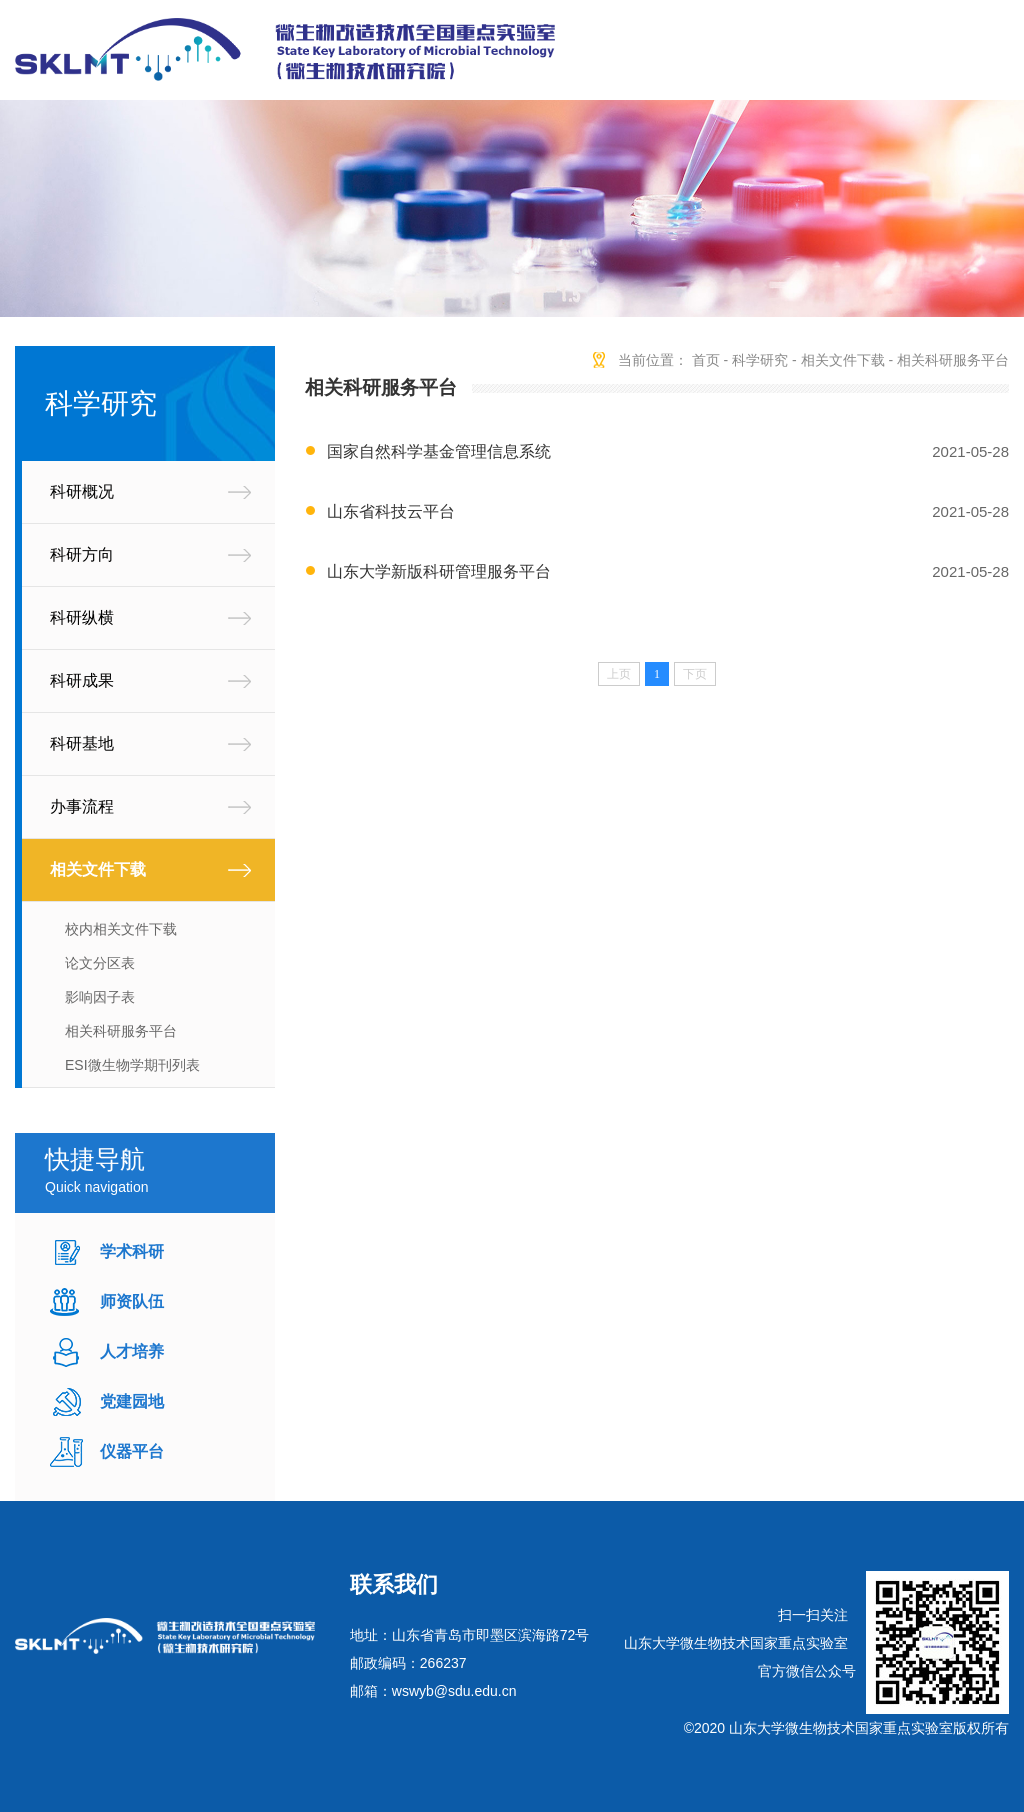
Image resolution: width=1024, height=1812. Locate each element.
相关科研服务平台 (121, 1031)
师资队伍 (132, 1301)
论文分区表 (100, 963)
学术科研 (132, 1251)
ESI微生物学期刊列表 (132, 1065)
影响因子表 (100, 997)
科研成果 (82, 680)
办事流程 (82, 806)
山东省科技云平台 (391, 511)
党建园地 (132, 1401)
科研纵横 (82, 617)
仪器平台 (132, 1451)
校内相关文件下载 (121, 929)
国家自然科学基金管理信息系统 (439, 451)
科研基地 (82, 743)
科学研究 (760, 360)
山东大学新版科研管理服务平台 (439, 571)
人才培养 (132, 1351)
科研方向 (82, 554)
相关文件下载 (98, 869)
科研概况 (82, 491)
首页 (706, 360)
